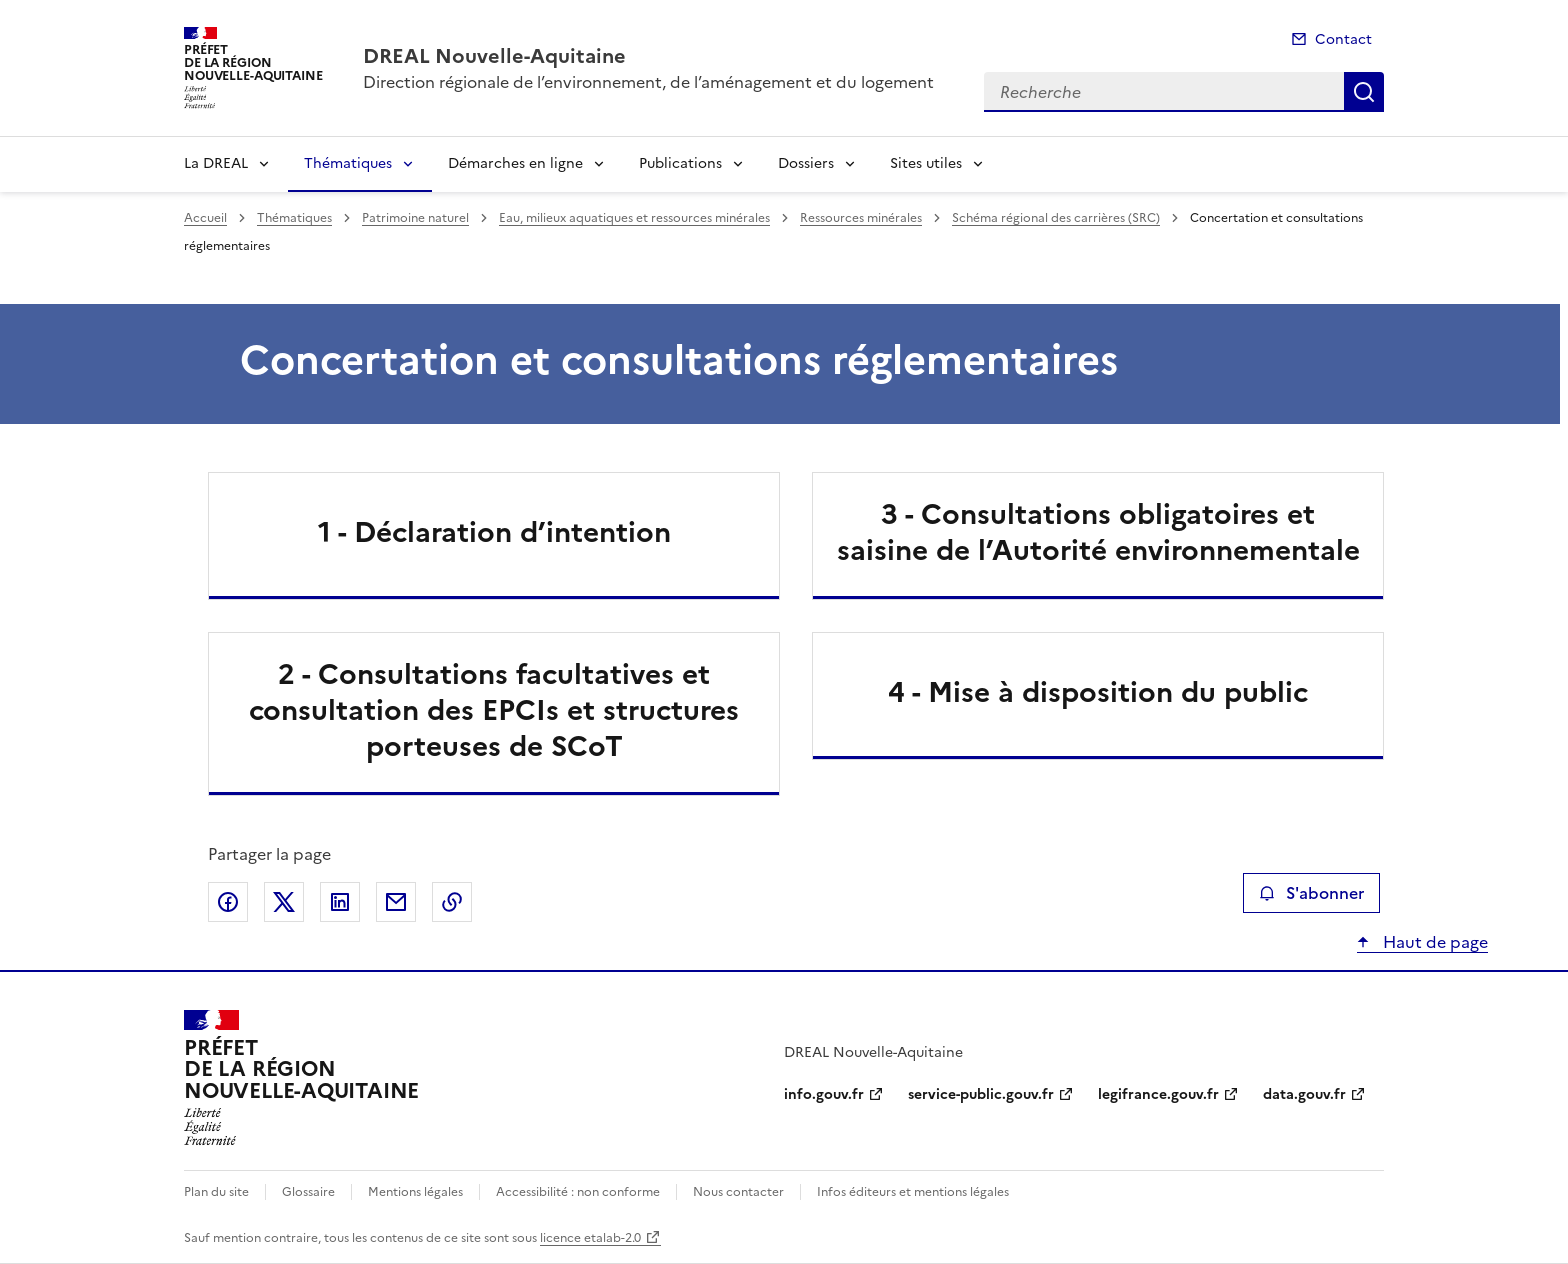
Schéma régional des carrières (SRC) (1056, 218)
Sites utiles (926, 163)
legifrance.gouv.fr (1158, 1094)
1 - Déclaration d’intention (494, 532)
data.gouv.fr (1304, 1094)
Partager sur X (284, 902)
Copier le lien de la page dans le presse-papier (452, 902)
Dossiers (806, 163)
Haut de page (1433, 942)
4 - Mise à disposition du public (1098, 692)
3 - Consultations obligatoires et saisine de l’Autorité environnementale (1098, 532)
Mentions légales (415, 1192)
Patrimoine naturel (415, 218)
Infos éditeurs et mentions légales (913, 1192)
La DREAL (216, 163)
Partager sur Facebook (228, 902)
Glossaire (308, 1192)
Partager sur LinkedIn (340, 902)
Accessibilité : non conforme (578, 1192)
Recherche (1364, 92)
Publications (680, 163)
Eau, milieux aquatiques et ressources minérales (634, 218)
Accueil (205, 218)
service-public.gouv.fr (981, 1094)
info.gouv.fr (824, 1094)
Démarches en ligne (515, 163)
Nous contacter (738, 1192)
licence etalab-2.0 (590, 1238)
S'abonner (1311, 893)
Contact (1343, 39)
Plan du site (216, 1192)
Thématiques (348, 163)
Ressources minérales (861, 218)
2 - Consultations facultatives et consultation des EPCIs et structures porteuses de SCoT (494, 710)
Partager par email (396, 902)
